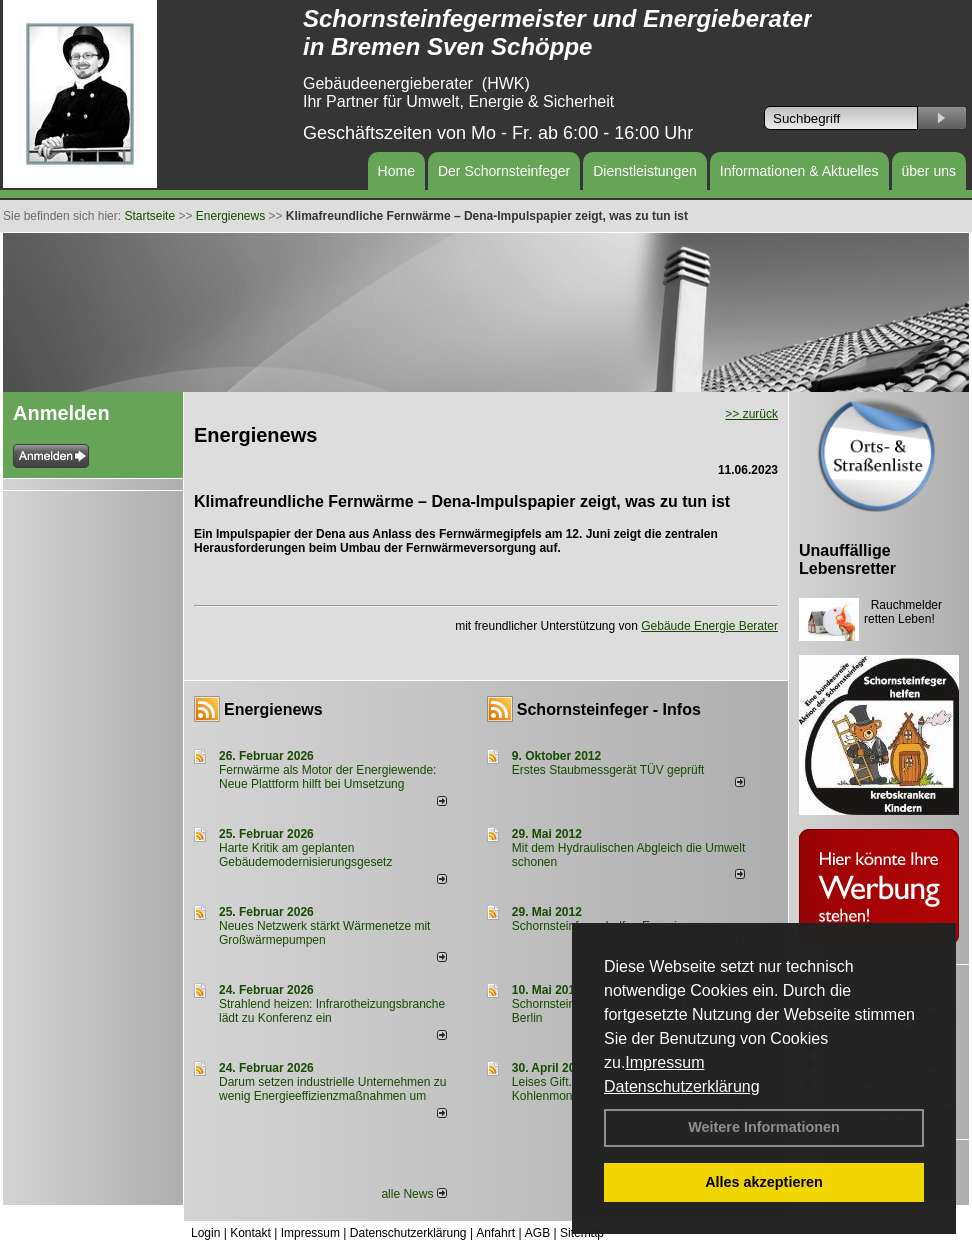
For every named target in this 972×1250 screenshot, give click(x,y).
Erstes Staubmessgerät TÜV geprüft (608, 770)
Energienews (273, 709)
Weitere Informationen (764, 1127)
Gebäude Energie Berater (709, 626)
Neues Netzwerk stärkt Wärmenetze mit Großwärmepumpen (324, 933)
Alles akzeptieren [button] (764, 1182)
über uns (929, 171)
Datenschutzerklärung (682, 1086)
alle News (413, 1194)
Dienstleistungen (645, 171)
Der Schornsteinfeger (504, 171)
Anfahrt (495, 1233)
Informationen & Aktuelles (799, 171)
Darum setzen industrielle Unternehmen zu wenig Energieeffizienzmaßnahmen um (332, 1089)
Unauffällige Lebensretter (847, 559)
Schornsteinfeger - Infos (609, 709)
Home (396, 171)
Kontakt (250, 1233)
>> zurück (751, 414)
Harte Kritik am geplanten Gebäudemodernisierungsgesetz (305, 855)
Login (205, 1233)
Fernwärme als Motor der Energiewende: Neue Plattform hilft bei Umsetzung (327, 777)
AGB (537, 1233)
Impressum (664, 1062)
